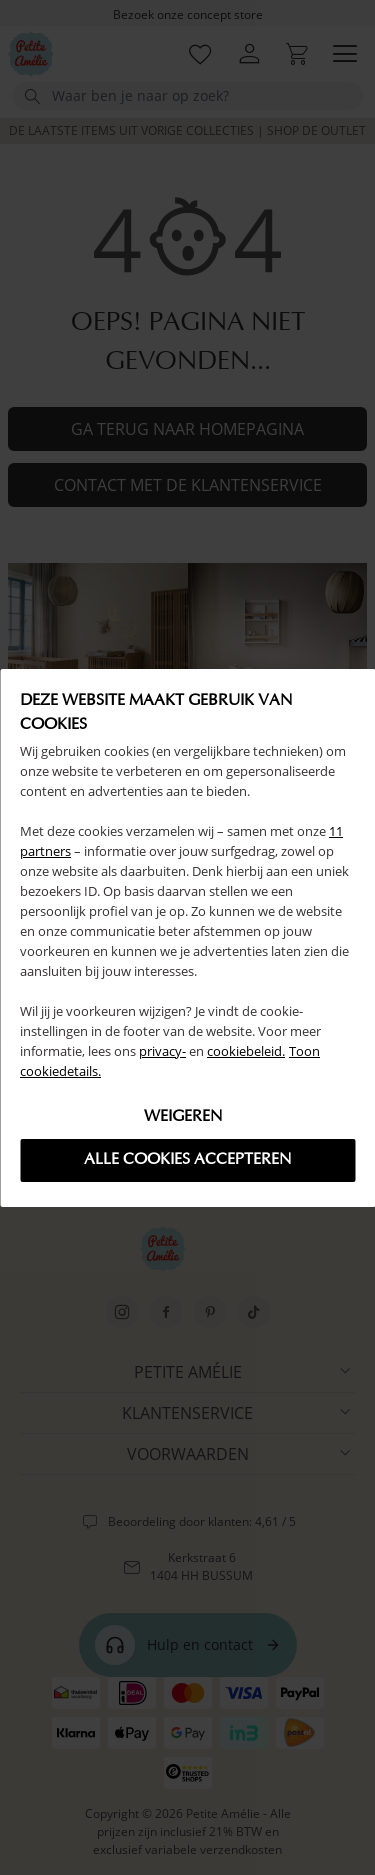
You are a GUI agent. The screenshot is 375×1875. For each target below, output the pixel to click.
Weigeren (183, 1117)
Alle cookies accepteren (187, 1160)
